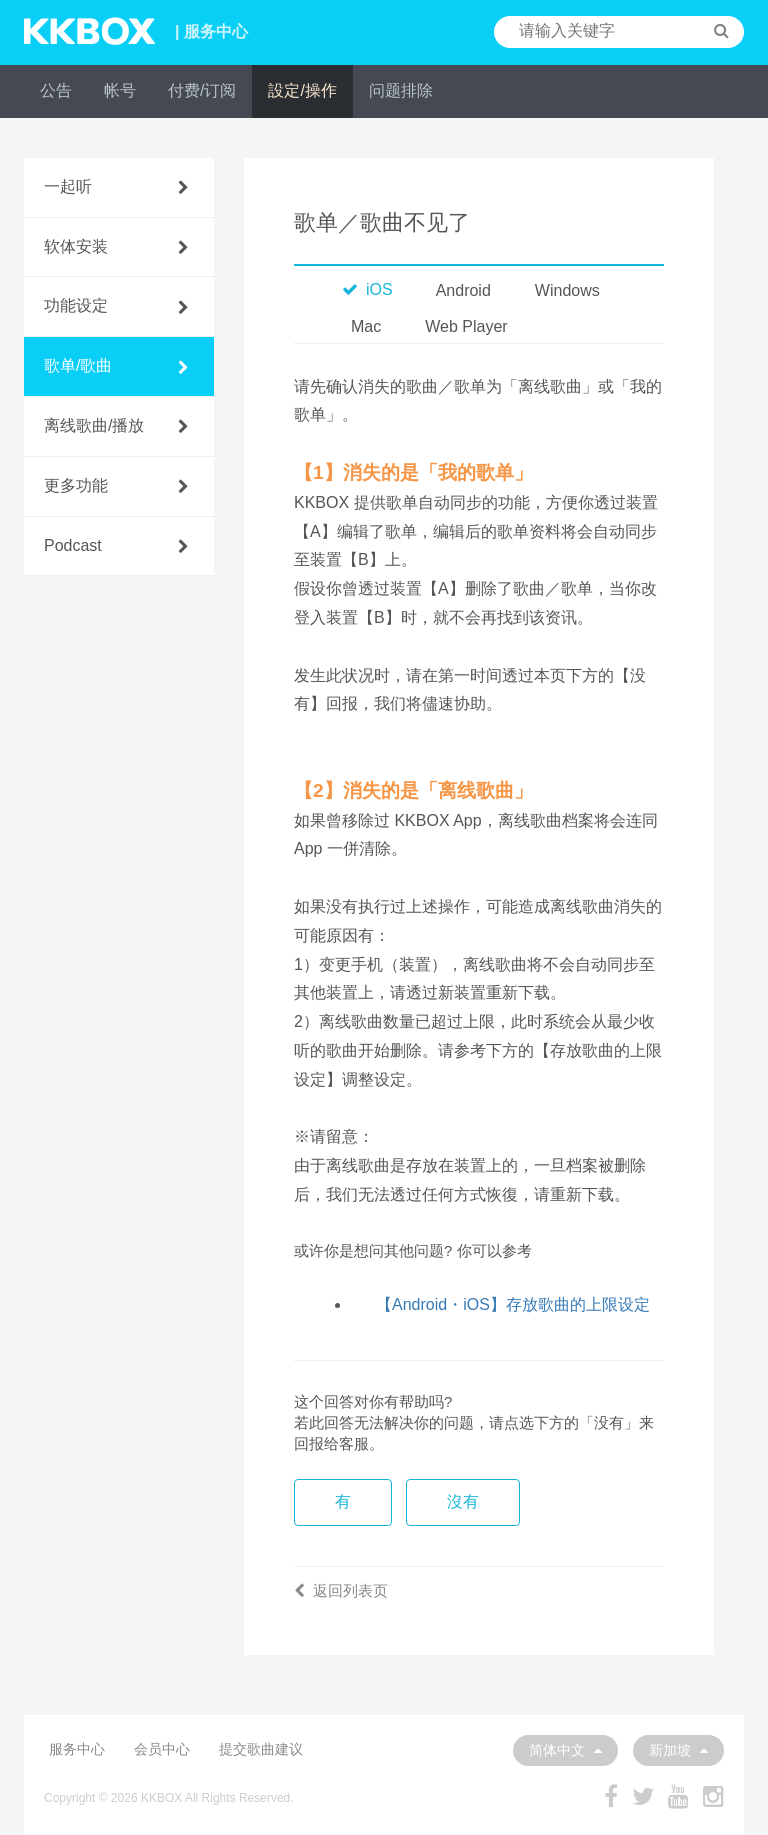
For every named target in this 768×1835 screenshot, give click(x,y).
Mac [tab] (366, 326)
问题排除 (401, 90)
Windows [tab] (567, 290)
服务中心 (77, 1749)
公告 (56, 90)
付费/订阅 (202, 90)
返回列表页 (341, 1590)
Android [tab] (463, 290)
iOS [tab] (367, 289)
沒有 (463, 1501)
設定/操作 (302, 90)
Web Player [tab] (466, 326)
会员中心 (162, 1749)
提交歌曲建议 (261, 1749)
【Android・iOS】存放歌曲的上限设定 (513, 1304)
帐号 (120, 90)
